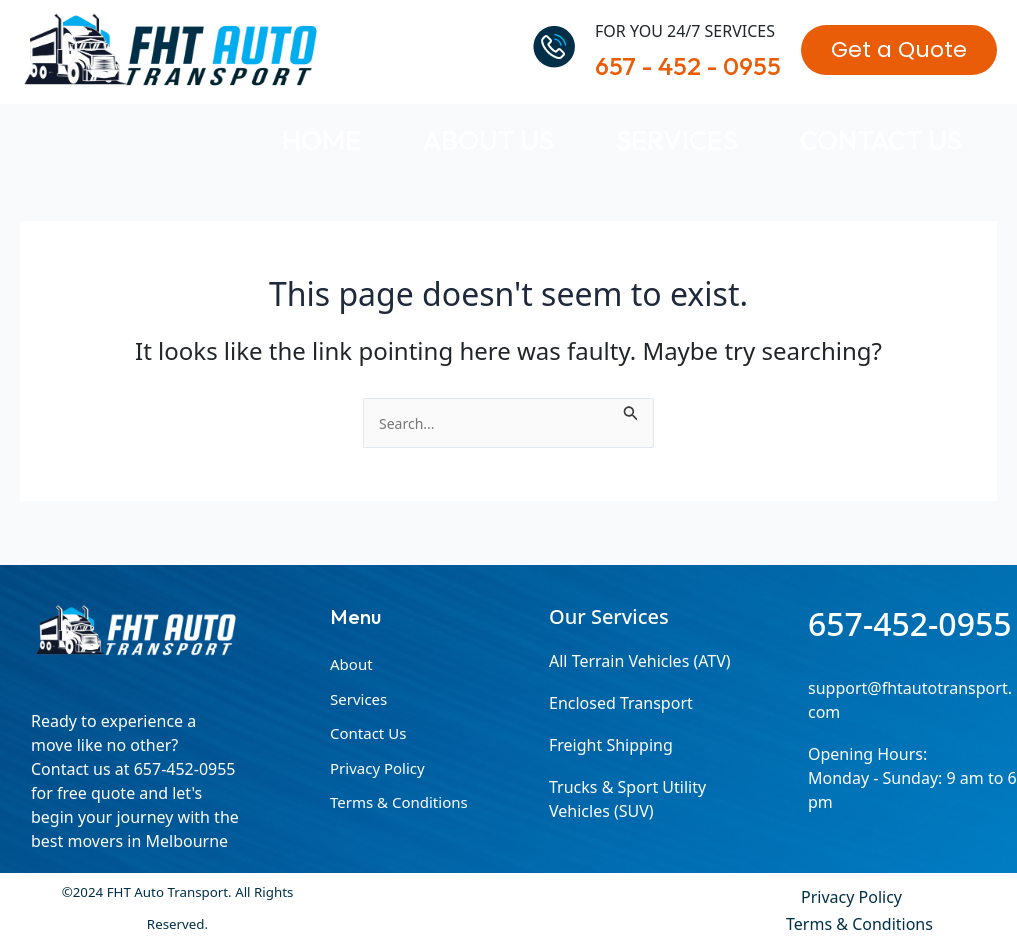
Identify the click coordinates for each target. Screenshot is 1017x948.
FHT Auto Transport (340, 49)
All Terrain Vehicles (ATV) (640, 661)
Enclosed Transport (621, 703)
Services (677, 139)
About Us (488, 139)
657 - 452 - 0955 (688, 66)
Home (321, 139)
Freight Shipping (611, 745)
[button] (899, 50)
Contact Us (881, 139)
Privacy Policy (377, 768)
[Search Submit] (631, 410)
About (351, 664)
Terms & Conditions (399, 802)
